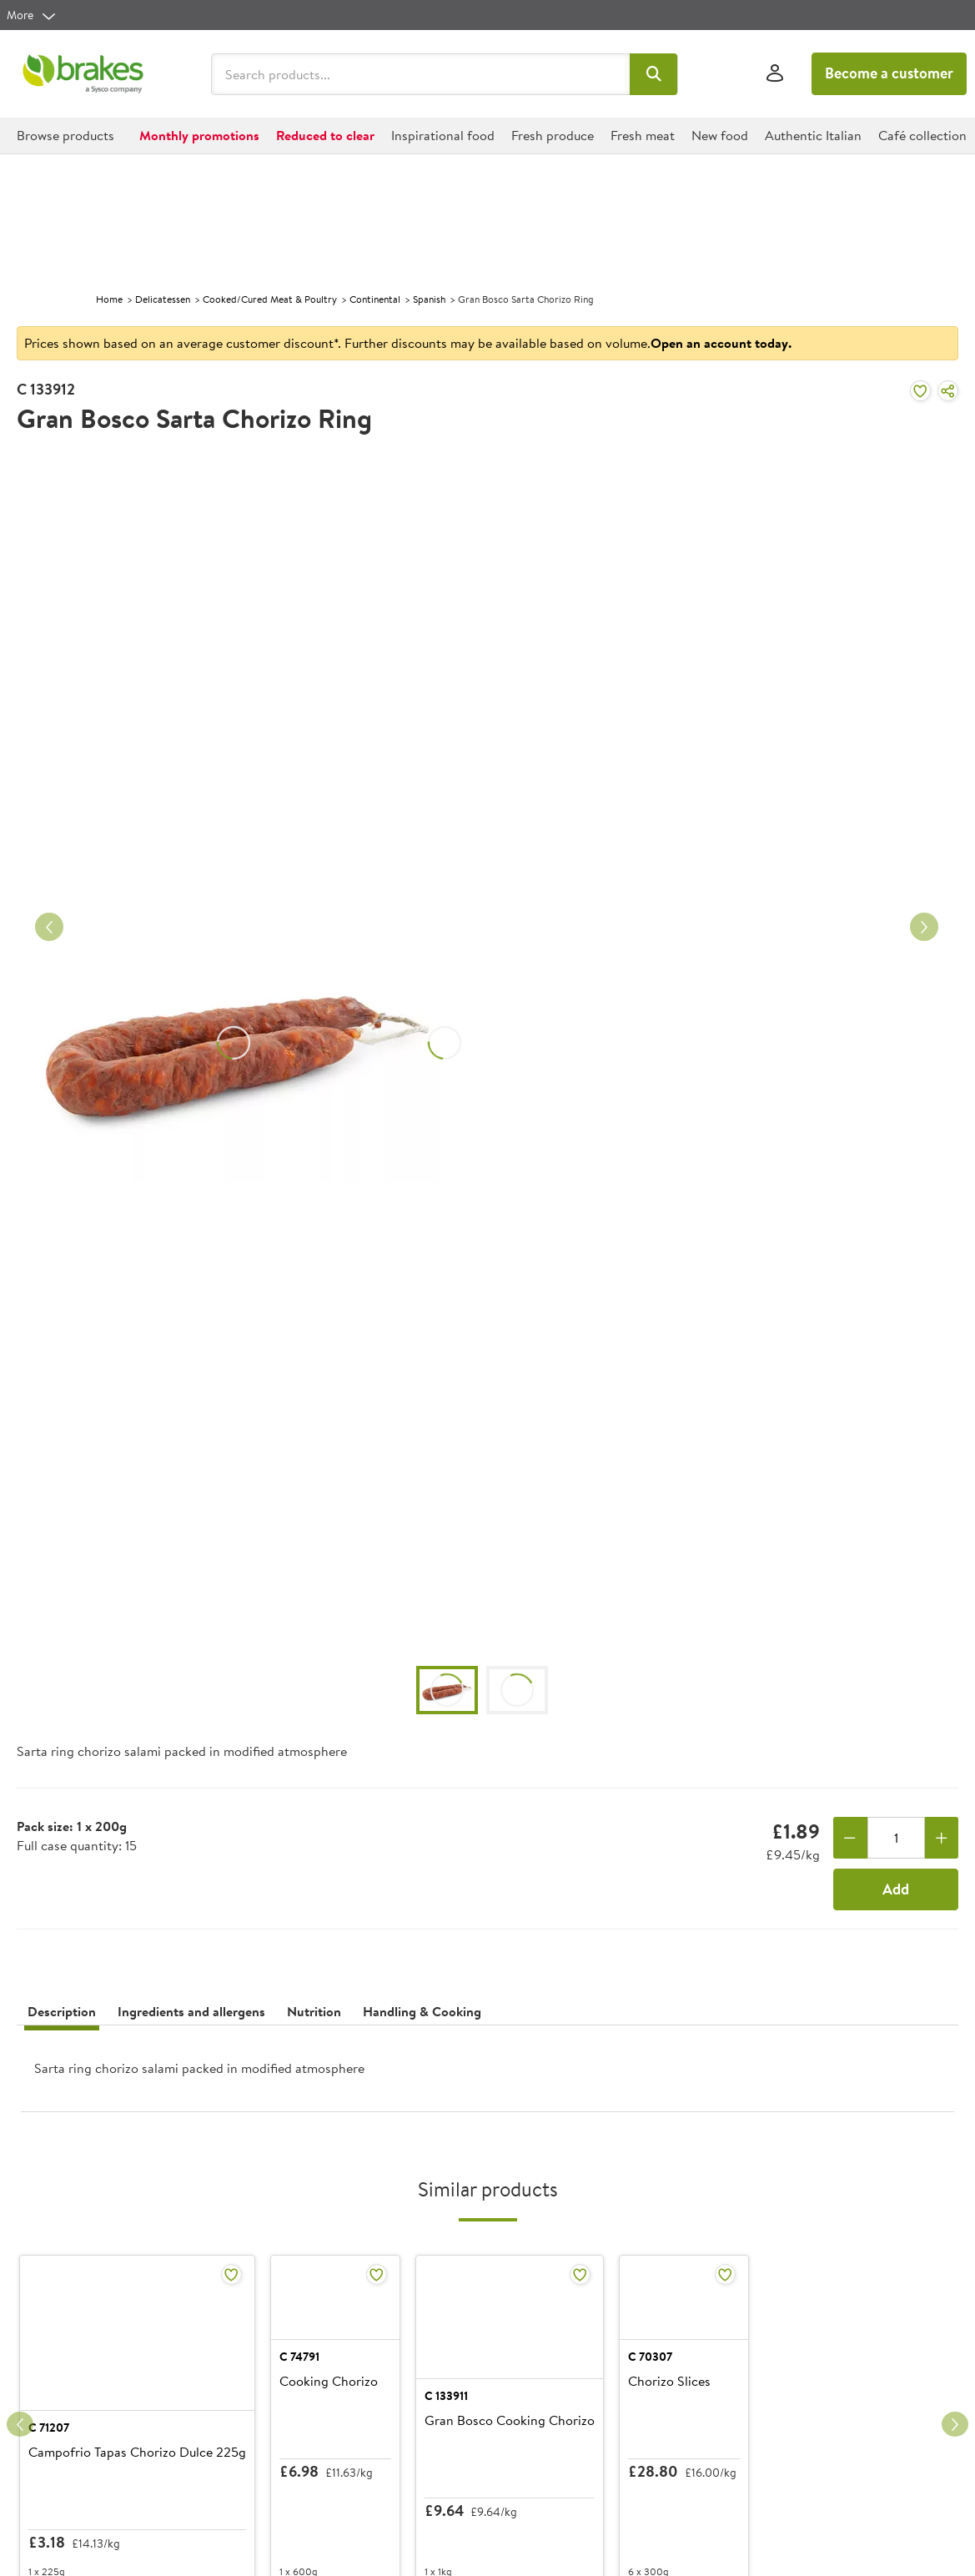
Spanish (429, 299)
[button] (653, 74)
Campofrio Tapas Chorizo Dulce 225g (120, 2449)
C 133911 (519, 2416)
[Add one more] (942, 1838)
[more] (31, 15)
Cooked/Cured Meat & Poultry (270, 299)
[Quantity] (896, 1838)
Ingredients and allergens (191, 2011)
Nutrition (314, 2011)
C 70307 (754, 2416)
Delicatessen (162, 299)
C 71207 (48, 2416)
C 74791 (283, 2416)
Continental (374, 299)
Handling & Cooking (422, 2011)
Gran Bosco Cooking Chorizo (583, 2441)
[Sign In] (774, 73)
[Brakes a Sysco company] (83, 74)
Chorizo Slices (773, 2441)
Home (109, 299)
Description (62, 2011)
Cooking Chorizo (312, 2441)
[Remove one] (850, 1838)
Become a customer (889, 73)
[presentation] (487, 2075)
